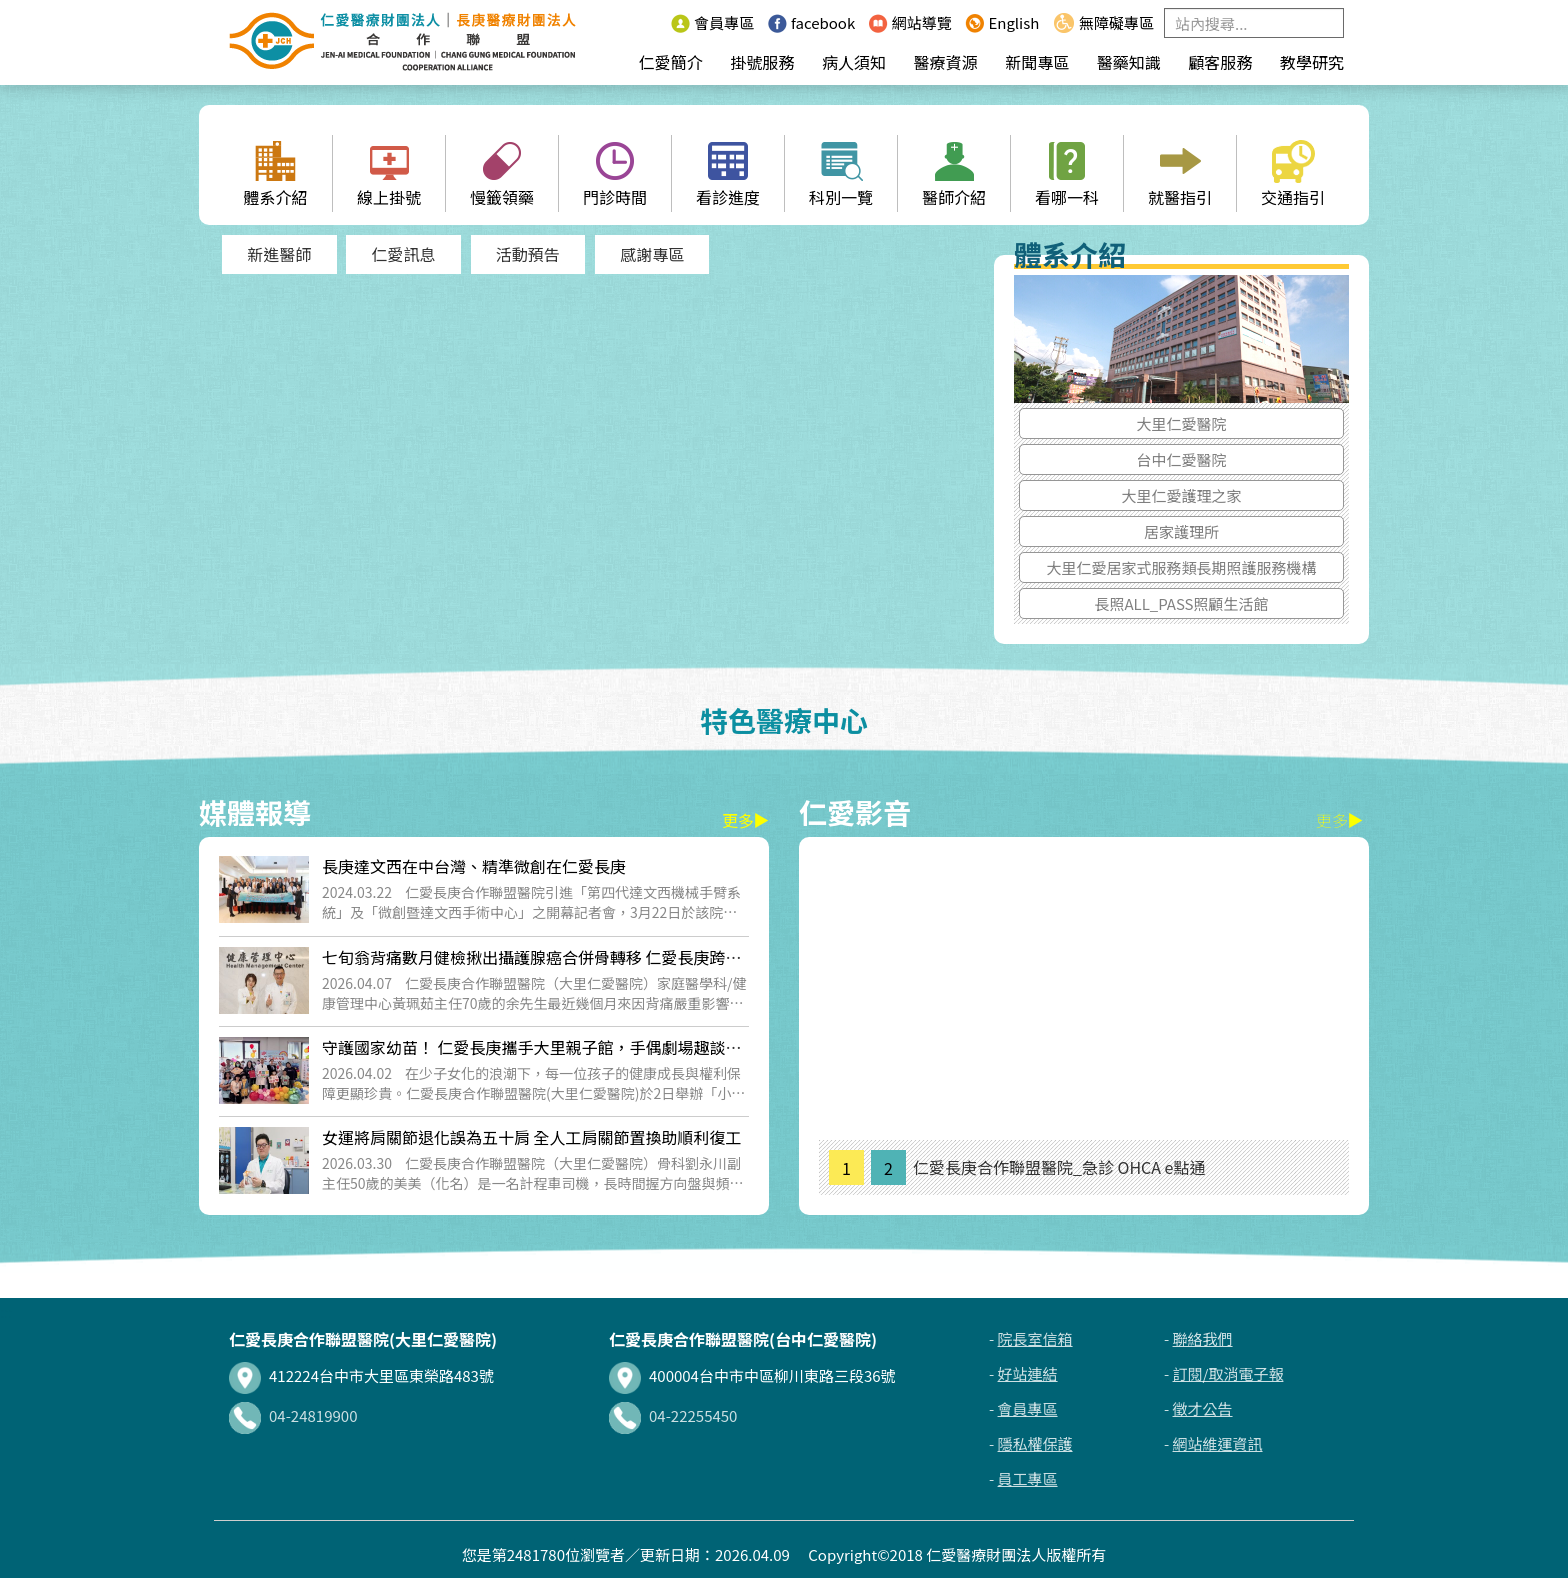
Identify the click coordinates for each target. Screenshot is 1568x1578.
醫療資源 (946, 62)
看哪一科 (1067, 174)
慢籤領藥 (502, 174)
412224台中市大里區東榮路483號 (361, 1375)
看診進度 (728, 174)
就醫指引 (1180, 174)
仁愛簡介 (671, 62)
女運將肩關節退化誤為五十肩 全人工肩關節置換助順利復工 (532, 1137)
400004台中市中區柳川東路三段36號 (752, 1375)
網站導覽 (910, 22)
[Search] (1254, 23)
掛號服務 (762, 62)
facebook (811, 22)
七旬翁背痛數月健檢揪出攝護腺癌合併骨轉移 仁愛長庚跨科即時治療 (532, 967)
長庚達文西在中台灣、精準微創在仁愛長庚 (474, 866)
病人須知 (854, 62)
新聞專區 (1037, 62)
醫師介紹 (954, 174)
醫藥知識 (1129, 62)
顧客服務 (1220, 62)
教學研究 (1312, 62)
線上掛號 (389, 174)
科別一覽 (841, 174)
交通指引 (1293, 174)
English (1002, 22)
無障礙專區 (1103, 22)
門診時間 (615, 174)
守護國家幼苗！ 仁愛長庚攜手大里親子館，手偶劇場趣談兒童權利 (532, 1057)
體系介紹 (275, 174)
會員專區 (712, 22)
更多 (745, 820)
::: (651, 22)
